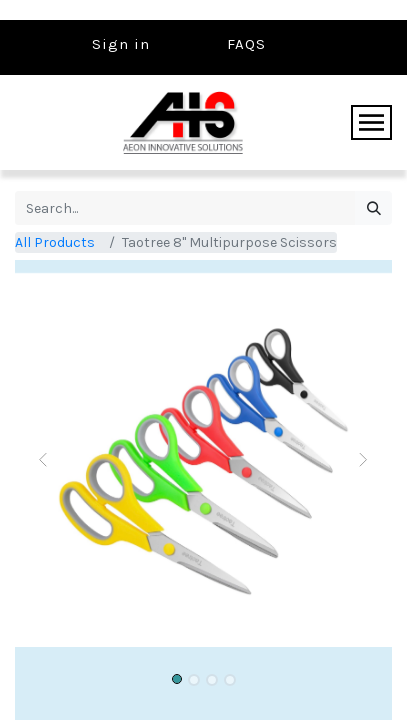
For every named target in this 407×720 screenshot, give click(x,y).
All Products (55, 242)
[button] (43, 460)
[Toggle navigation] (371, 122)
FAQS (246, 44)
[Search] (373, 208)
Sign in (121, 44)
